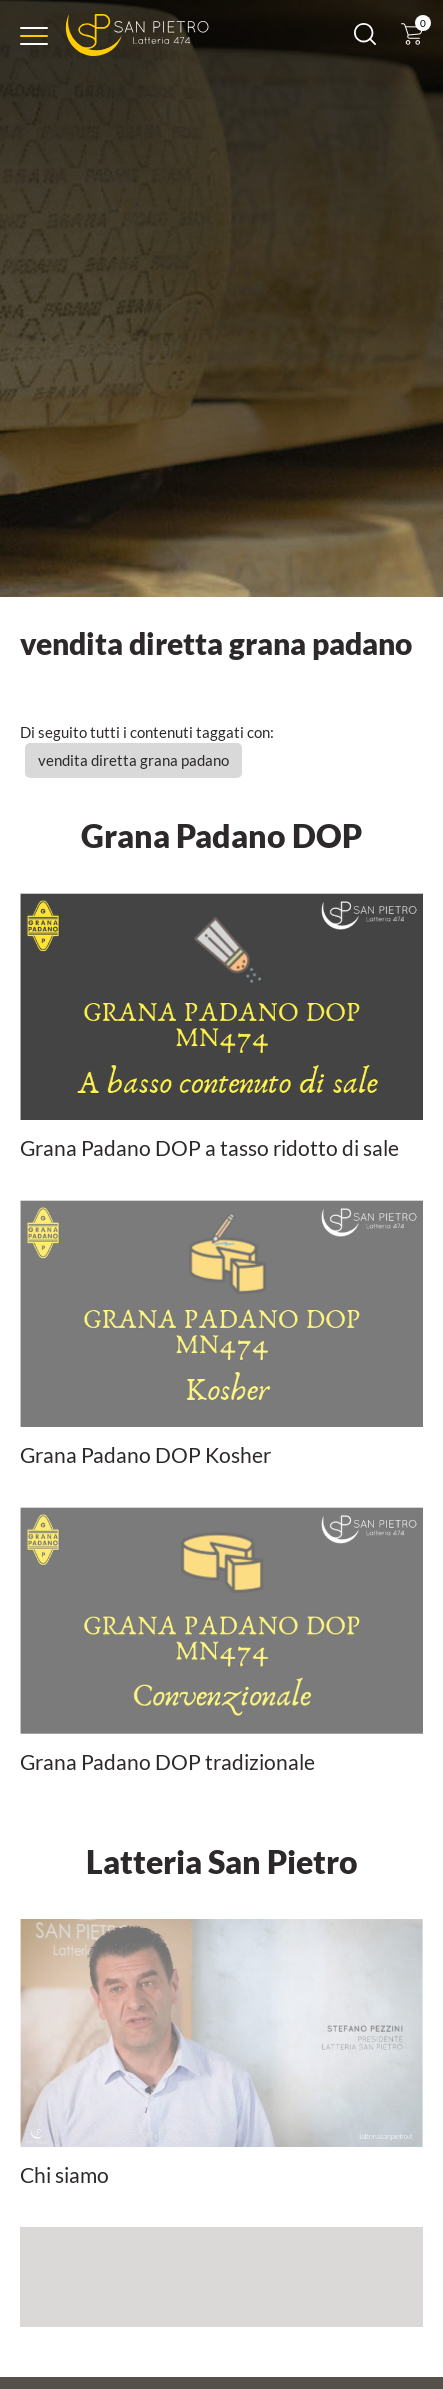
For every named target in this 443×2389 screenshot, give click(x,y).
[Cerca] (365, 38)
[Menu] (34, 36)
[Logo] (137, 35)
